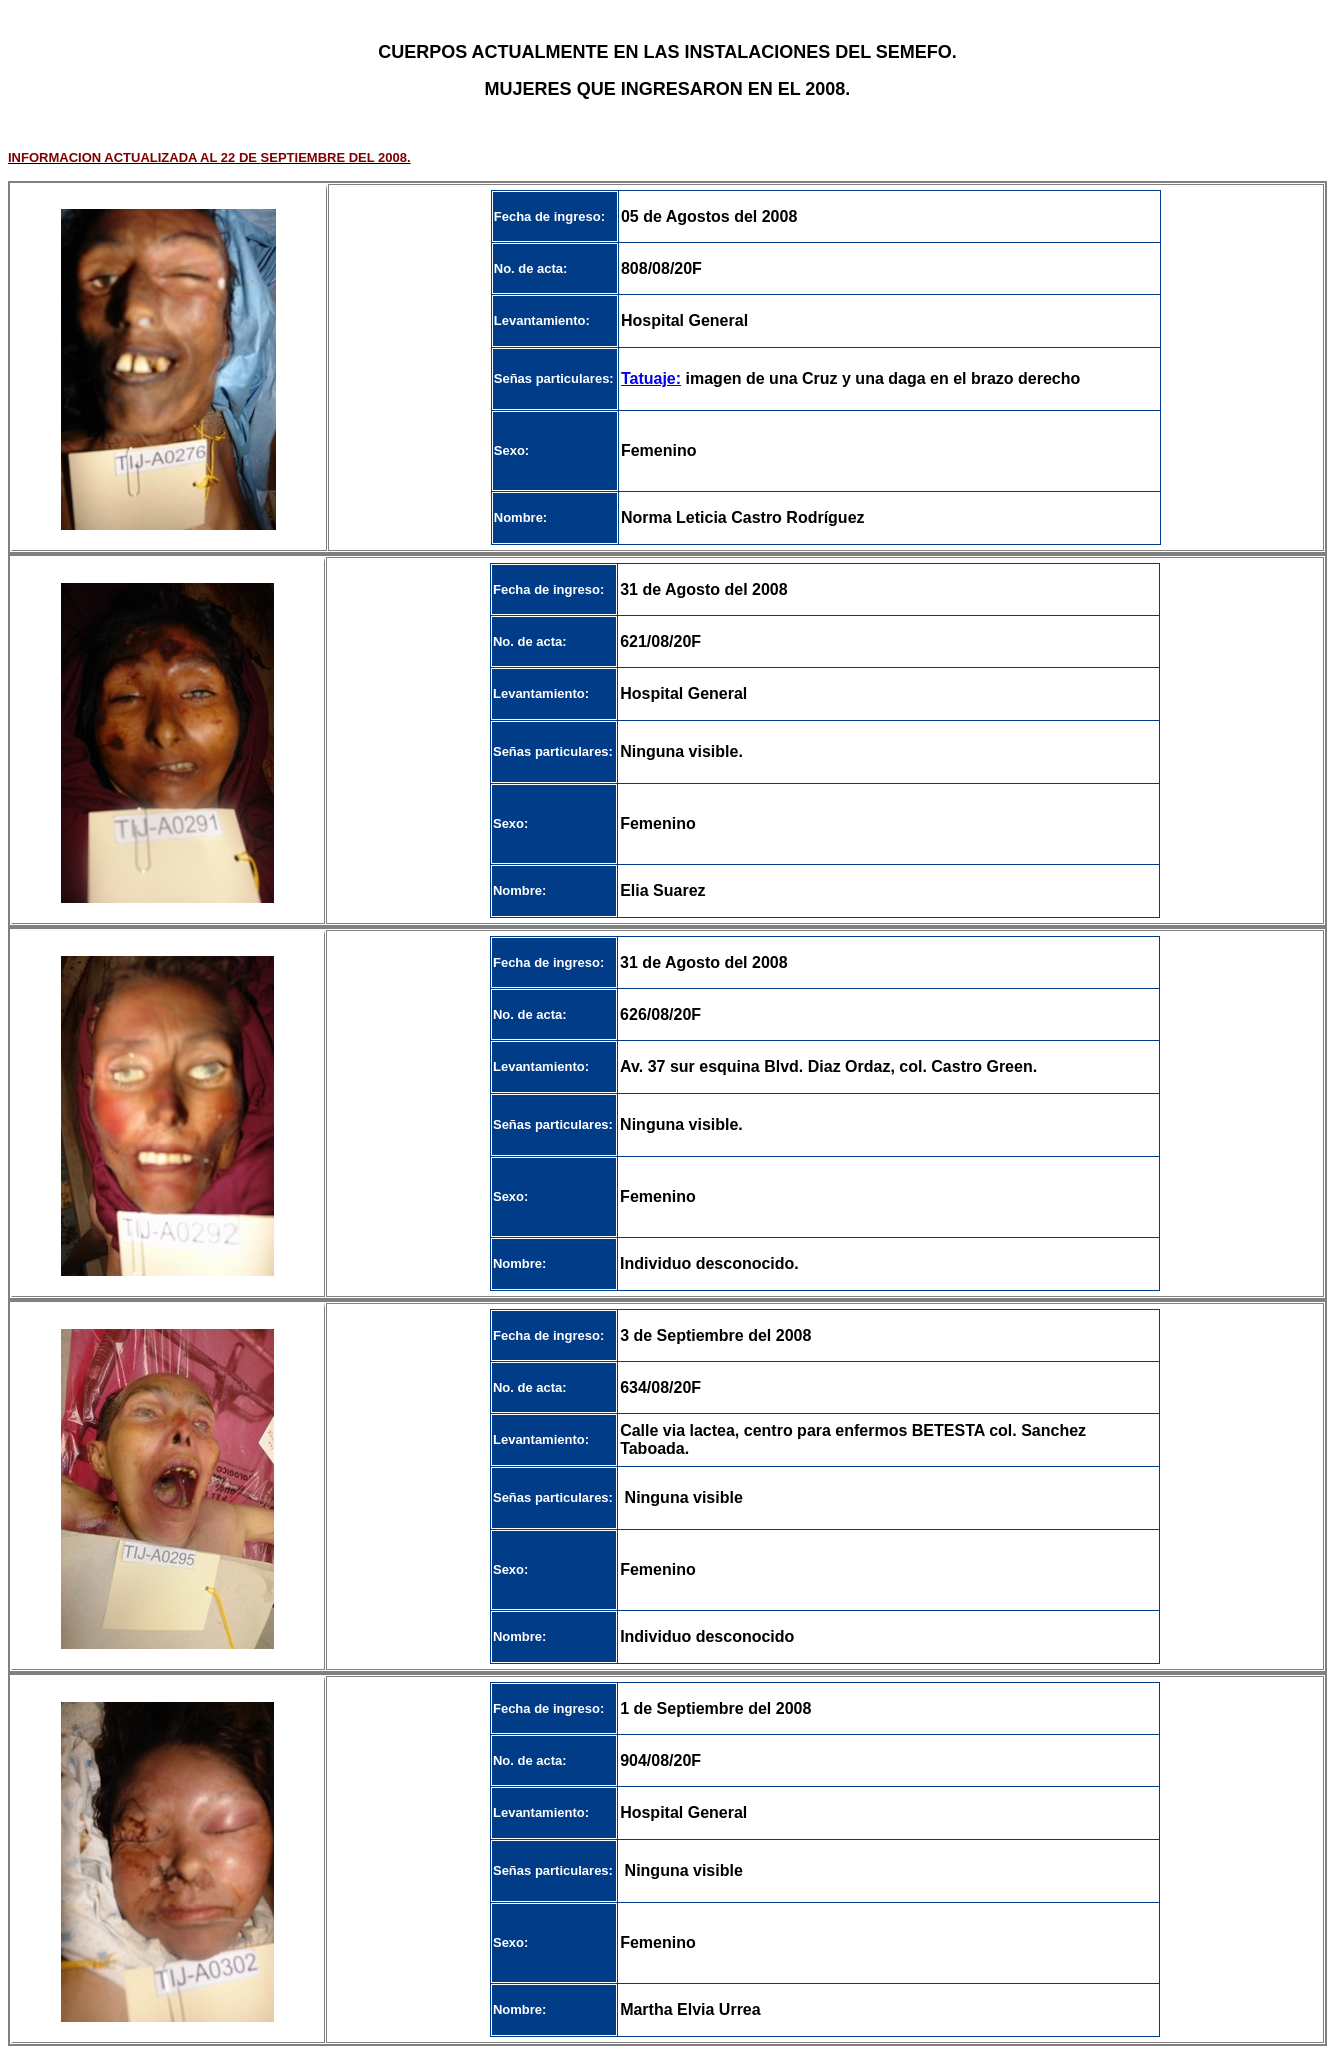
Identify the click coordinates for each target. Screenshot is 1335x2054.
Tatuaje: (651, 378)
